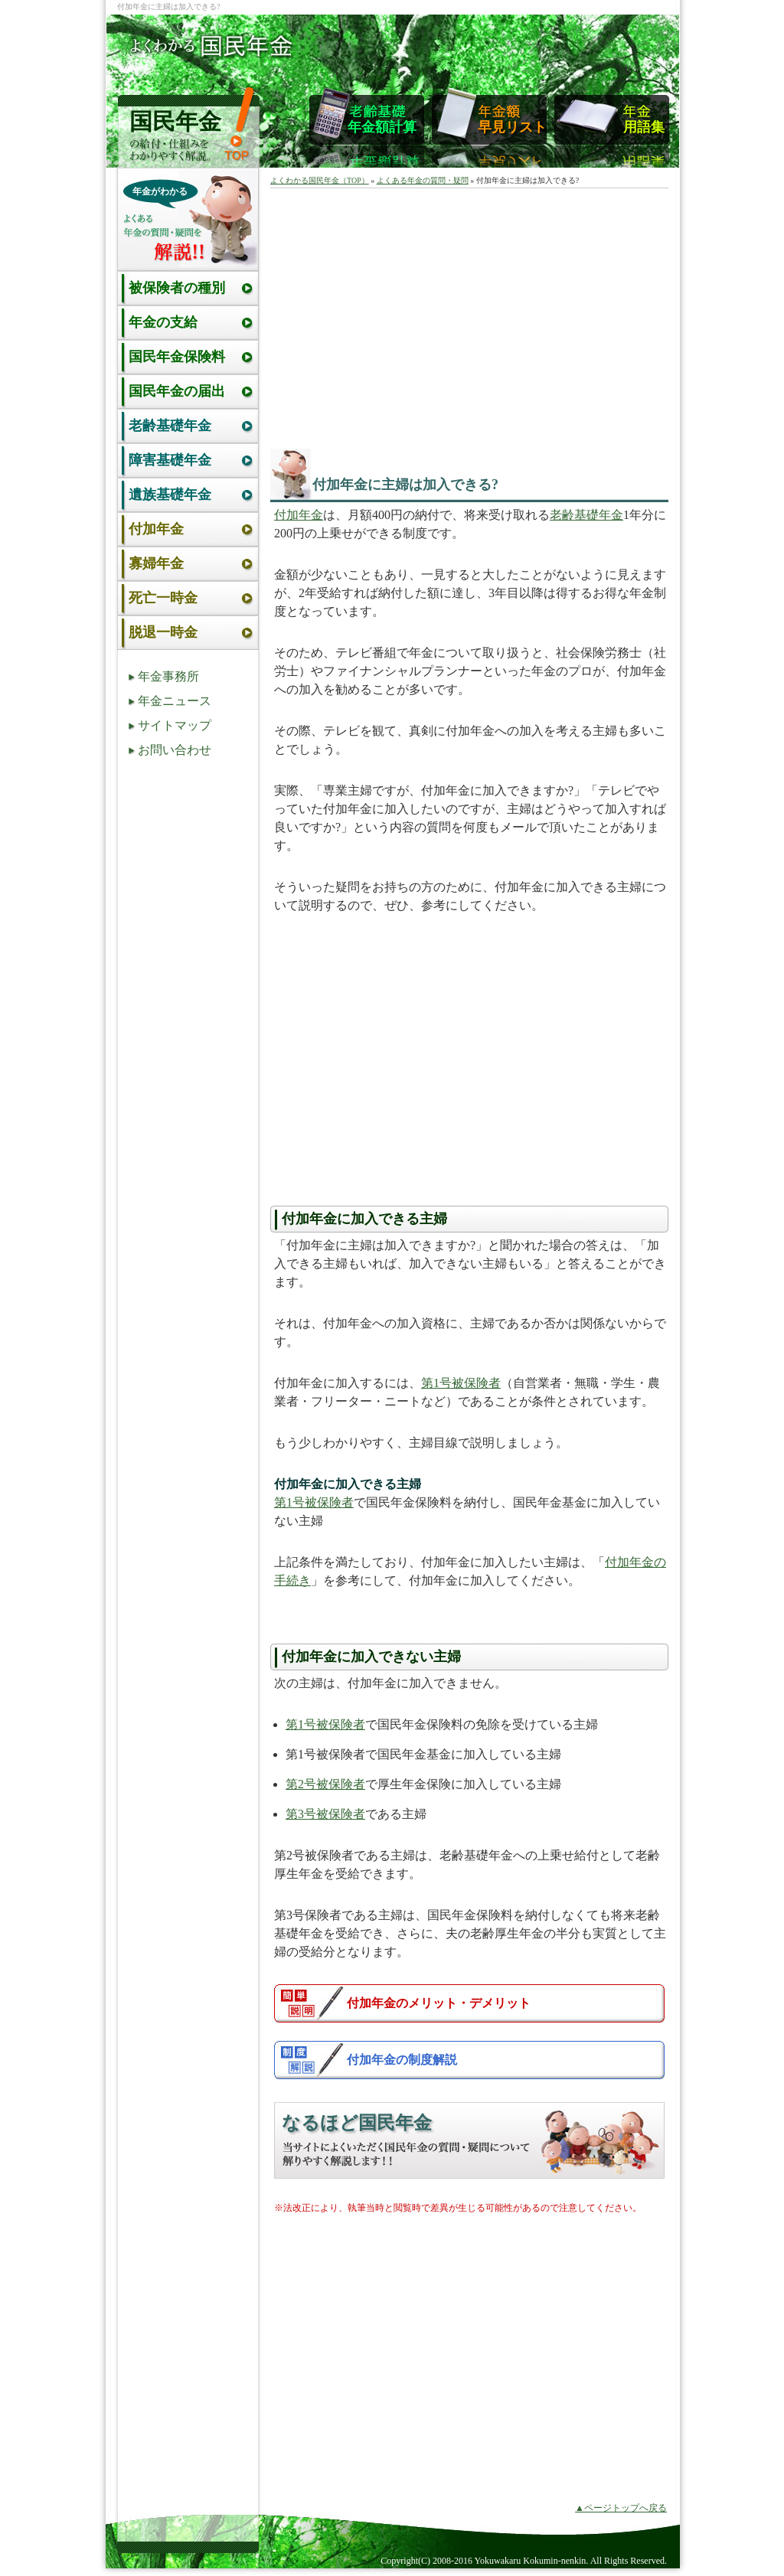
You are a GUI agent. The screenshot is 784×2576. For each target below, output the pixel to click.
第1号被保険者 (461, 1382)
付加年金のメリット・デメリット (439, 2003)
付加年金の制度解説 (402, 2059)
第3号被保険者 (325, 1813)
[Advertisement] (406, 314)
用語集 (644, 127)
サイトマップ (174, 725)
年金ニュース (174, 700)
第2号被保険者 (325, 1784)
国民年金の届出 (177, 391)
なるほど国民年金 (357, 2123)
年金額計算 (382, 127)
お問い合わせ (174, 749)
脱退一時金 (163, 632)
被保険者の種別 (177, 287)
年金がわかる (160, 191)
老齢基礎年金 (586, 514)
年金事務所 (168, 676)
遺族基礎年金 (170, 494)
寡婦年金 (156, 563)
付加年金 (298, 514)
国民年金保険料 (177, 356)
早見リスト (512, 127)
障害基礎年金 (170, 460)
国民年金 (175, 121)
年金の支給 (163, 322)
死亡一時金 (163, 598)
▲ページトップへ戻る (621, 2508)
